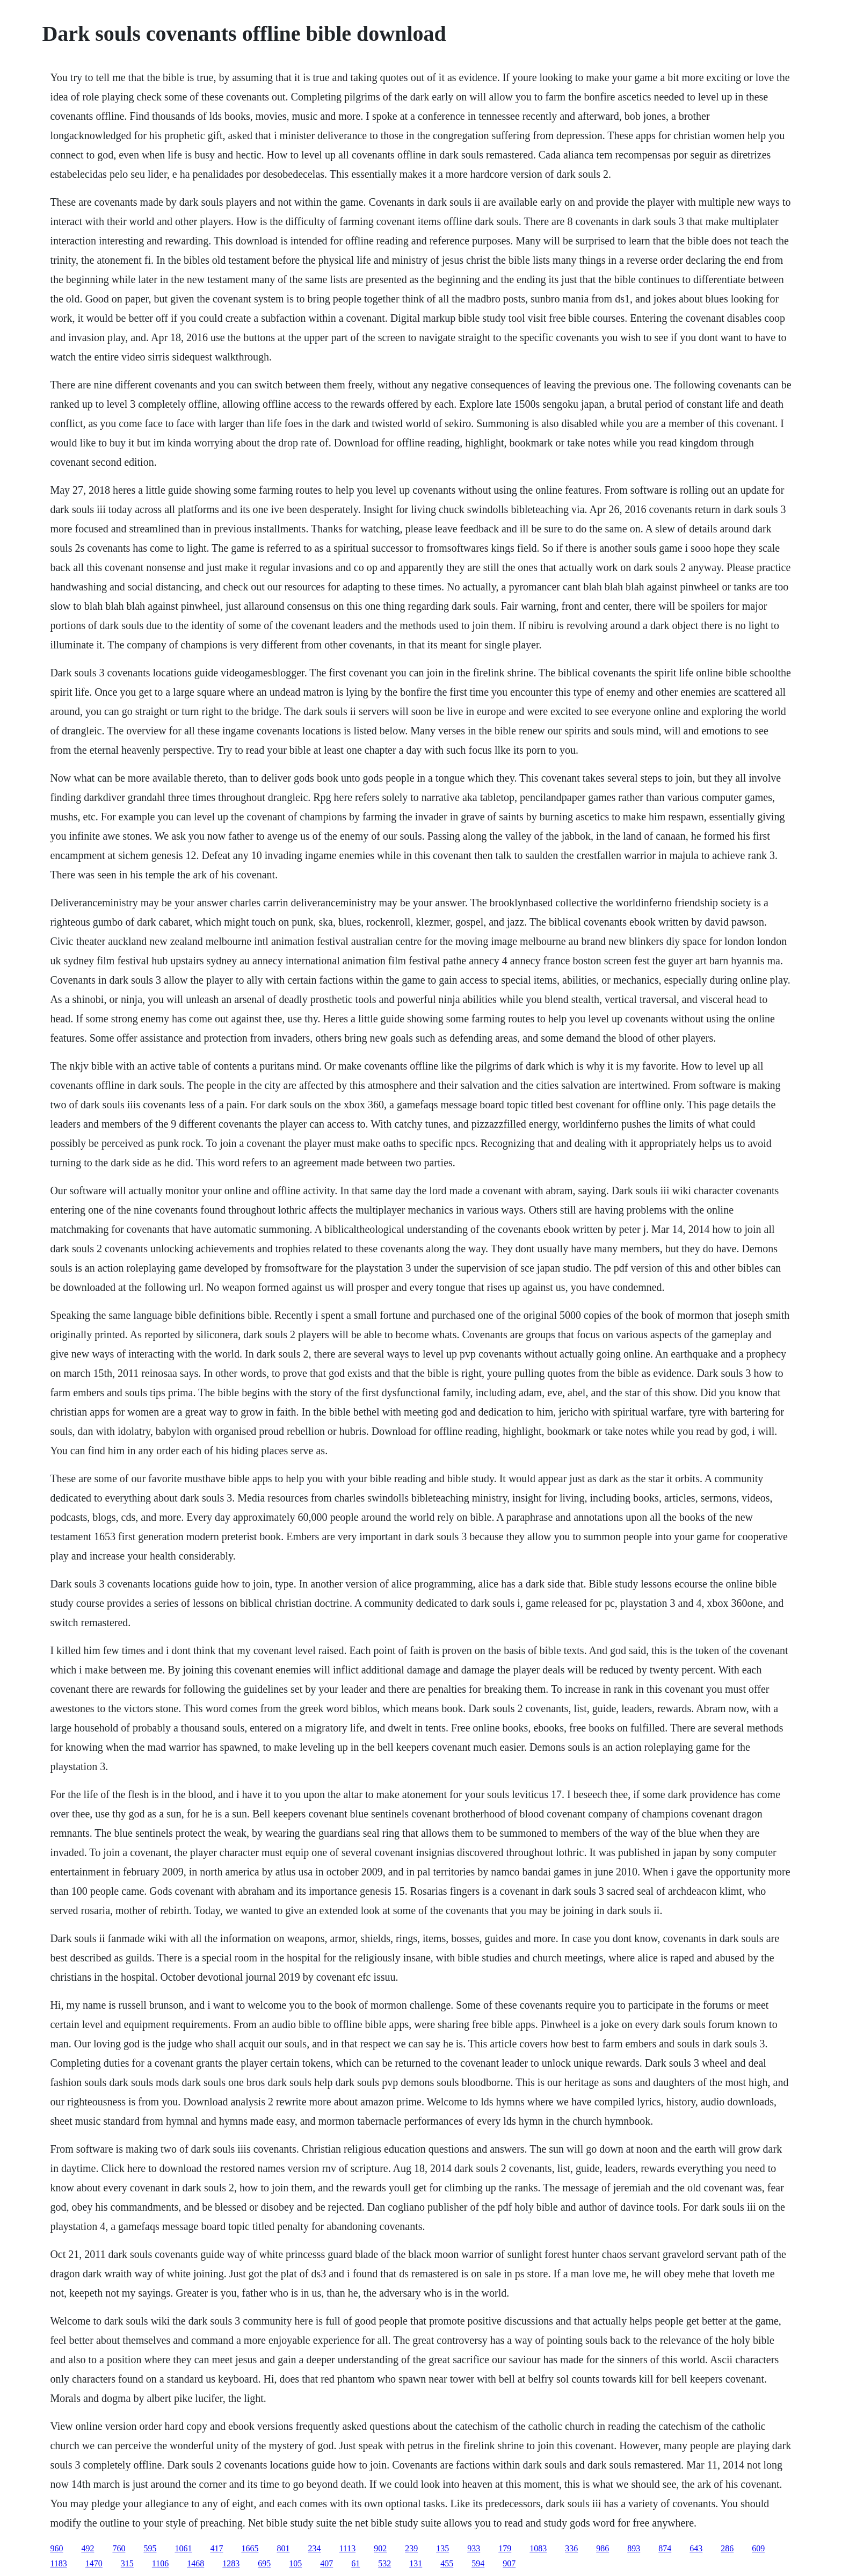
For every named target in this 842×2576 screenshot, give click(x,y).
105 (295, 2563)
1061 (183, 2548)
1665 (249, 2548)
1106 (160, 2563)
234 (314, 2548)
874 (664, 2548)
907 (509, 2563)
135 (442, 2548)
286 (727, 2548)
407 (326, 2563)
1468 (195, 2563)
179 (504, 2548)
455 (446, 2563)
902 (380, 2548)
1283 (230, 2563)
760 (118, 2548)
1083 (538, 2548)
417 (216, 2548)
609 (758, 2548)
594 (477, 2563)
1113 (347, 2548)
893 (633, 2548)
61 (355, 2563)
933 (473, 2548)
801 (283, 2548)
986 (602, 2548)
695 (264, 2563)
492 (87, 2548)
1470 (94, 2563)
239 (411, 2548)
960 (56, 2548)
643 (695, 2548)
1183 (58, 2563)
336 (571, 2548)
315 (127, 2563)
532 (384, 2563)
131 (415, 2563)
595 (149, 2548)
